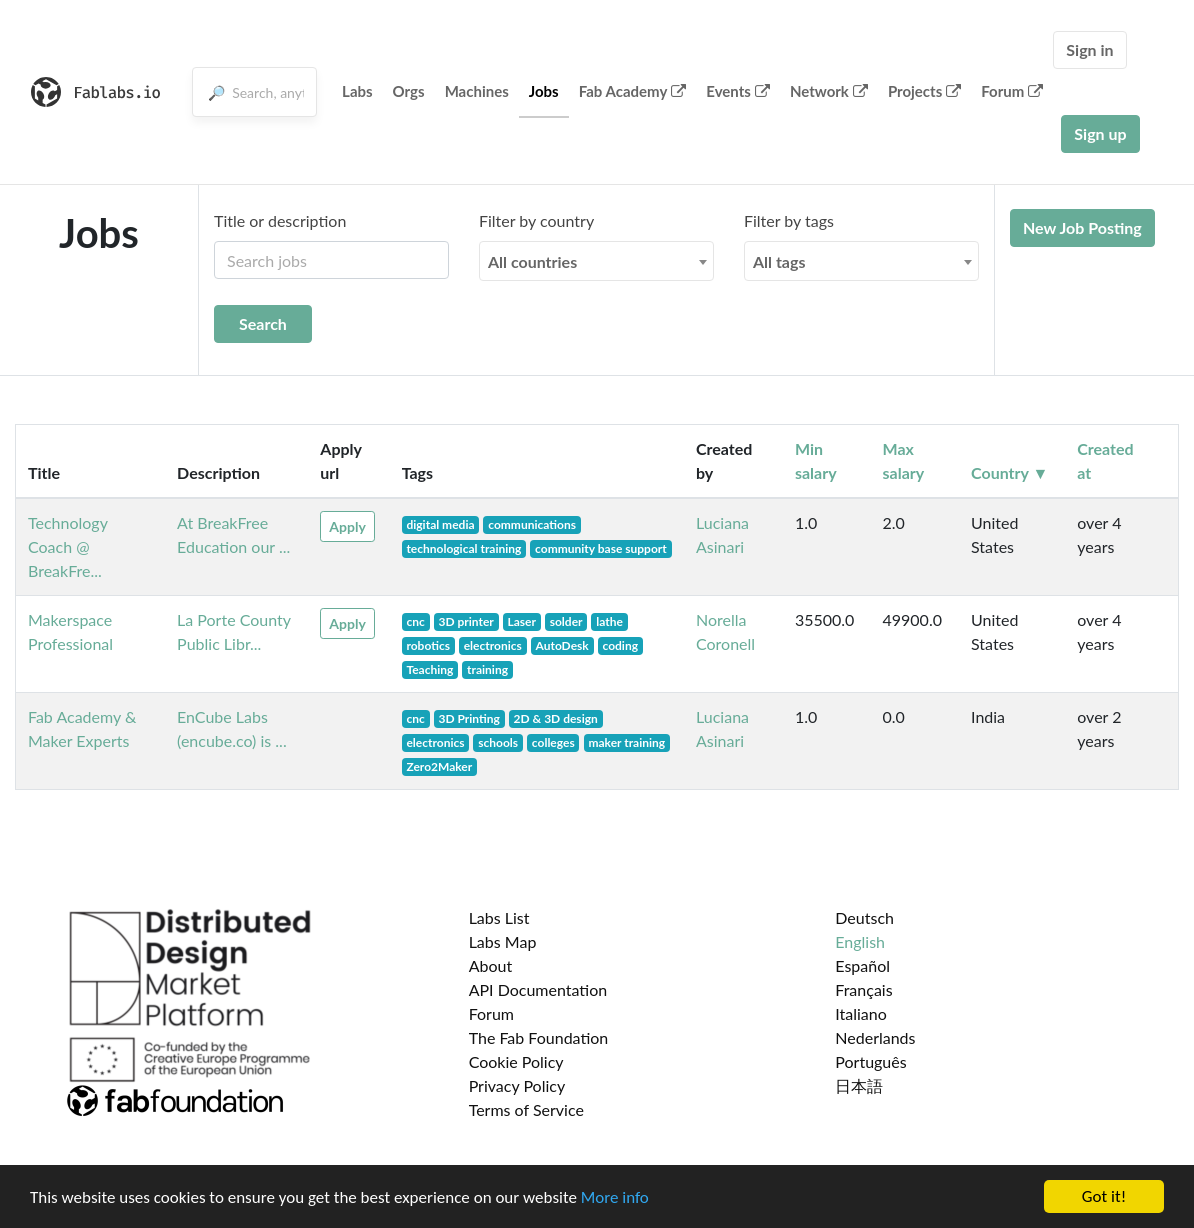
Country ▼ (1009, 472)
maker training (626, 742)
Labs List (499, 917)
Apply (347, 526)
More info (615, 1199)
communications (532, 524)
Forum (1012, 91)
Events (738, 91)
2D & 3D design (556, 718)
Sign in (1089, 49)
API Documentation (538, 989)
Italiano (861, 1013)
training (487, 669)
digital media (440, 524)
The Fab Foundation (539, 1037)
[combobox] (596, 261)
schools (498, 742)
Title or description (280, 220)
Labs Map (503, 941)
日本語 (859, 1085)
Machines (477, 91)
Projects (924, 91)
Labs (357, 91)
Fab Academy (633, 91)
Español (862, 965)
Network (829, 91)
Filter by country (536, 220)
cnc (415, 621)
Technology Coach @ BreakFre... (68, 546)
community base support (601, 548)
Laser (522, 621)
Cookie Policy (516, 1061)
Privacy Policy (517, 1085)
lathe (609, 621)
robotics (428, 645)
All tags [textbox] (779, 261)
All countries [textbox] (532, 261)
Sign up (1100, 133)
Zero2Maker (439, 766)
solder (566, 621)
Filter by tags (789, 220)
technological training (463, 548)
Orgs (409, 91)
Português (870, 1061)
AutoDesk (562, 645)
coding (620, 645)
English (860, 941)
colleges (553, 742)
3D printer (465, 621)
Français (863, 989)
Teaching (429, 669)
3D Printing (468, 718)
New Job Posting (1082, 227)
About (491, 965)
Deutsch (864, 917)
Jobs (544, 91)
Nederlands (875, 1037)
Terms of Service (526, 1109)
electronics (493, 645)
